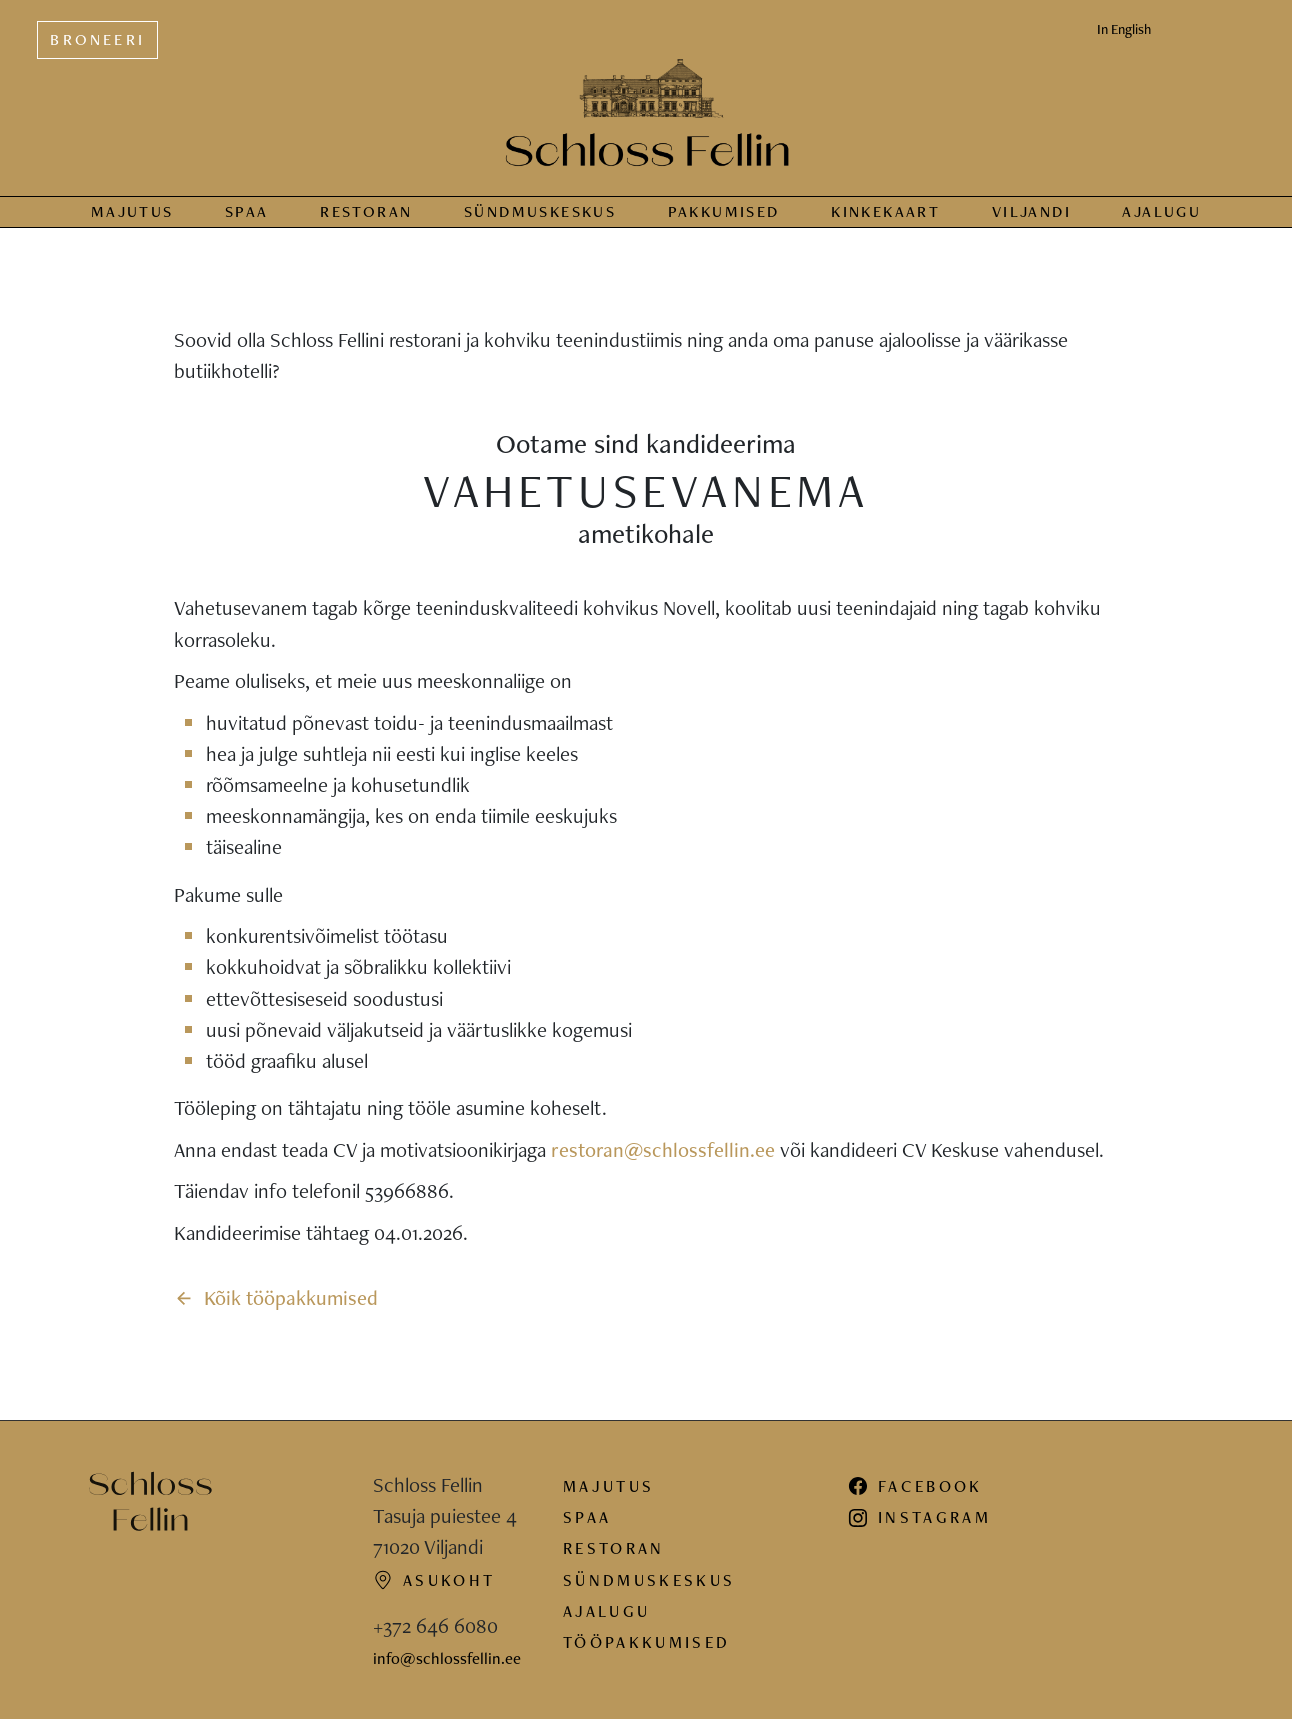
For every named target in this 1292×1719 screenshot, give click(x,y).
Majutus (132, 211)
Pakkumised (724, 211)
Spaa (247, 211)
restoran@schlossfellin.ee (663, 1149)
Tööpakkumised (646, 1642)
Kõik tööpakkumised (276, 1297)
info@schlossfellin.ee (447, 1658)
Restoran (366, 211)
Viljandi (1031, 211)
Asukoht (434, 1580)
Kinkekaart (885, 211)
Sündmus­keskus (540, 211)
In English (1124, 29)
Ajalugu (1161, 211)
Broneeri (97, 39)
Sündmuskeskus (649, 1580)
